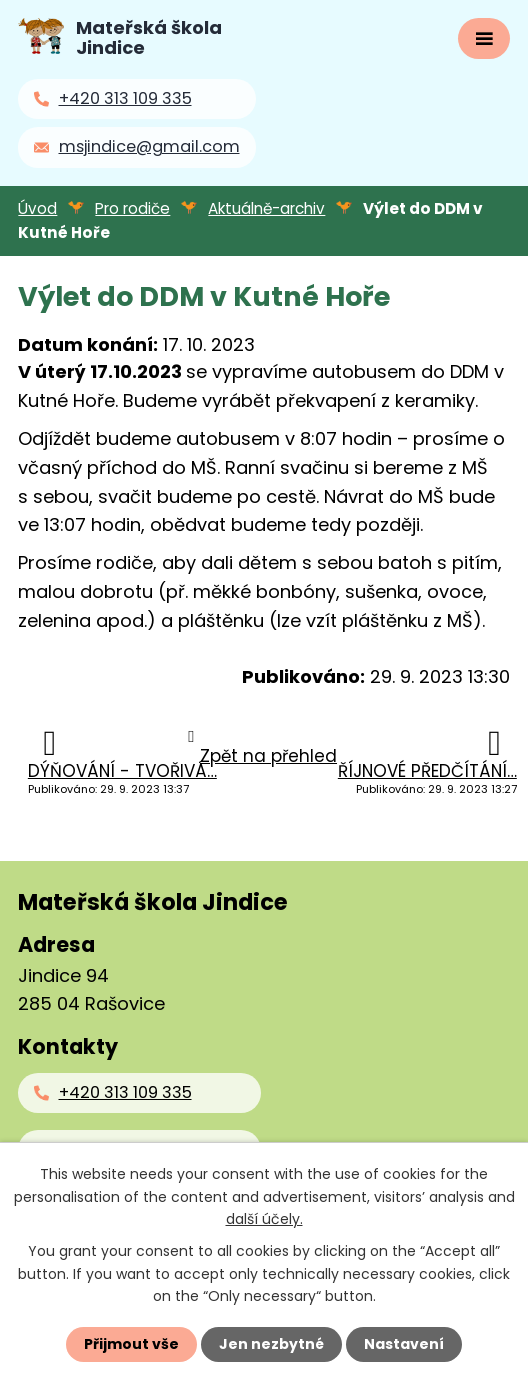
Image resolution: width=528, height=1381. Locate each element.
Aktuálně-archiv (266, 208)
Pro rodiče (132, 208)
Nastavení (404, 1344)
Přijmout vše (131, 1344)
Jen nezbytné (271, 1344)
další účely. (264, 1219)
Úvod (37, 208)
